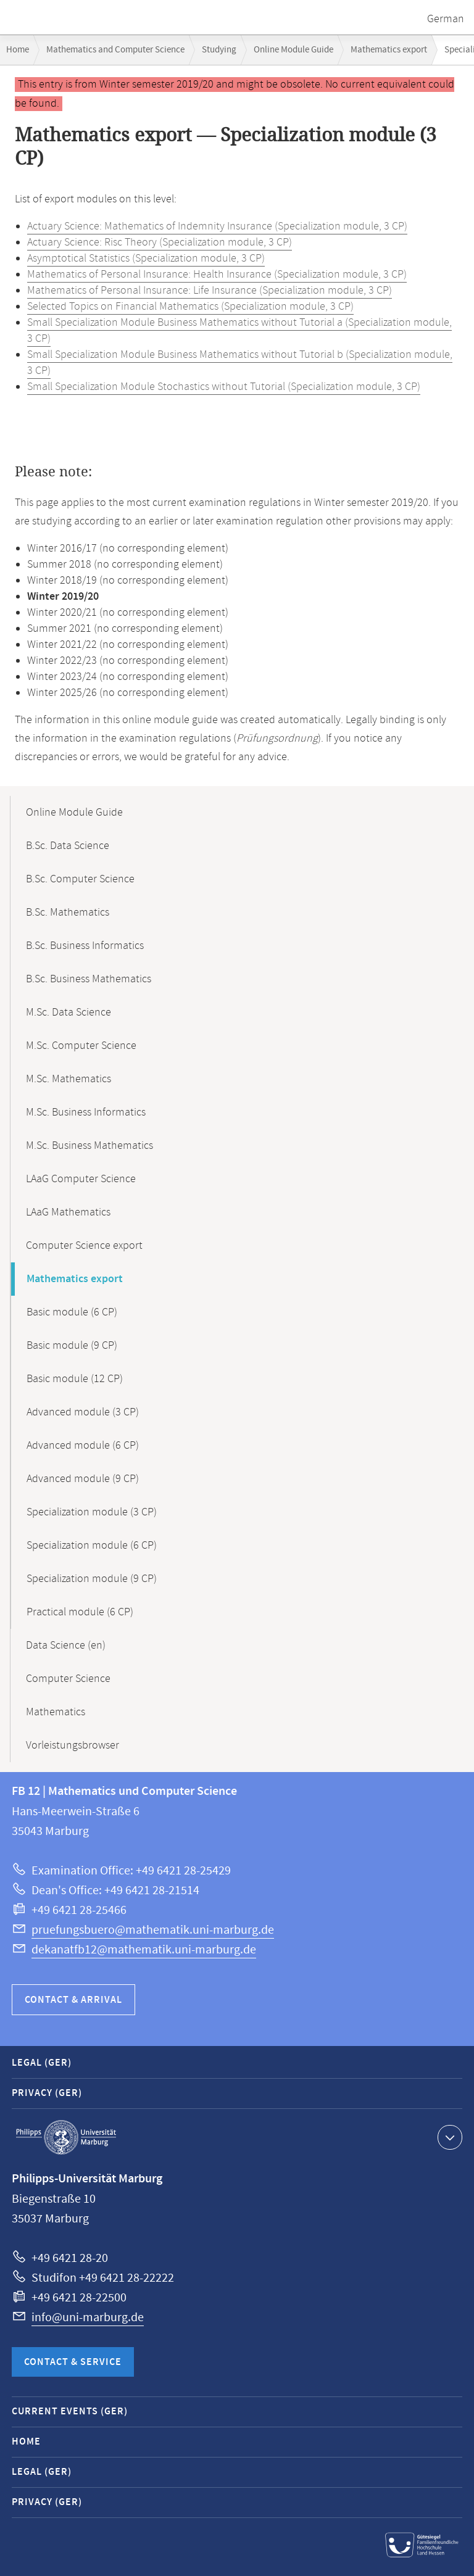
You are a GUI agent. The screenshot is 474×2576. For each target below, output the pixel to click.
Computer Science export (84, 1245)
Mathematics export (389, 50)
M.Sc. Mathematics (68, 1079)
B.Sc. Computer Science (80, 879)
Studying (219, 50)
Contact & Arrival (73, 2000)
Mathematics (55, 1712)
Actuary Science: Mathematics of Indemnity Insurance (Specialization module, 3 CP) (217, 226)
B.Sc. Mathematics (67, 912)
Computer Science (68, 1678)
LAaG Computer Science (81, 1179)
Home (17, 50)
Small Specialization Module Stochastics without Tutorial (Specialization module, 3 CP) (223, 386)
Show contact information (448, 2137)
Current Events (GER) (70, 2411)
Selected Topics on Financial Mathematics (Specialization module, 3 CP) (190, 306)
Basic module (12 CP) (75, 1379)
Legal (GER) (42, 2062)
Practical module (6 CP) (80, 1612)
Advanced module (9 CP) (83, 1479)
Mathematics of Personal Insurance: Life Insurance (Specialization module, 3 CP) (209, 290)
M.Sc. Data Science (68, 1012)
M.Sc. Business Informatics (86, 1112)
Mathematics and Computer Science (115, 50)
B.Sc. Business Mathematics (88, 979)
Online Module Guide (293, 50)
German (445, 19)
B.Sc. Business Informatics (85, 945)
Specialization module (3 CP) (92, 1512)
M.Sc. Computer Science (81, 1045)
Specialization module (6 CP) (92, 1545)
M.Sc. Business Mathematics (89, 1145)
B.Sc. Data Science (67, 846)
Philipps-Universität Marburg (66, 2137)
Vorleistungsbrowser (72, 1745)
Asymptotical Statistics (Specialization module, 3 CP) (146, 258)
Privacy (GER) (47, 2093)
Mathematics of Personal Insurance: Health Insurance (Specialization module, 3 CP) (217, 274)
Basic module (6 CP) (72, 1312)
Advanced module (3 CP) (83, 1412)
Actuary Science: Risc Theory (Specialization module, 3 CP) (159, 242)
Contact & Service (73, 2362)
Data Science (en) (66, 1645)
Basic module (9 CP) (72, 1345)
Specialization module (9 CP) (92, 1579)
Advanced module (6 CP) (83, 1445)
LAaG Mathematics (68, 1212)
